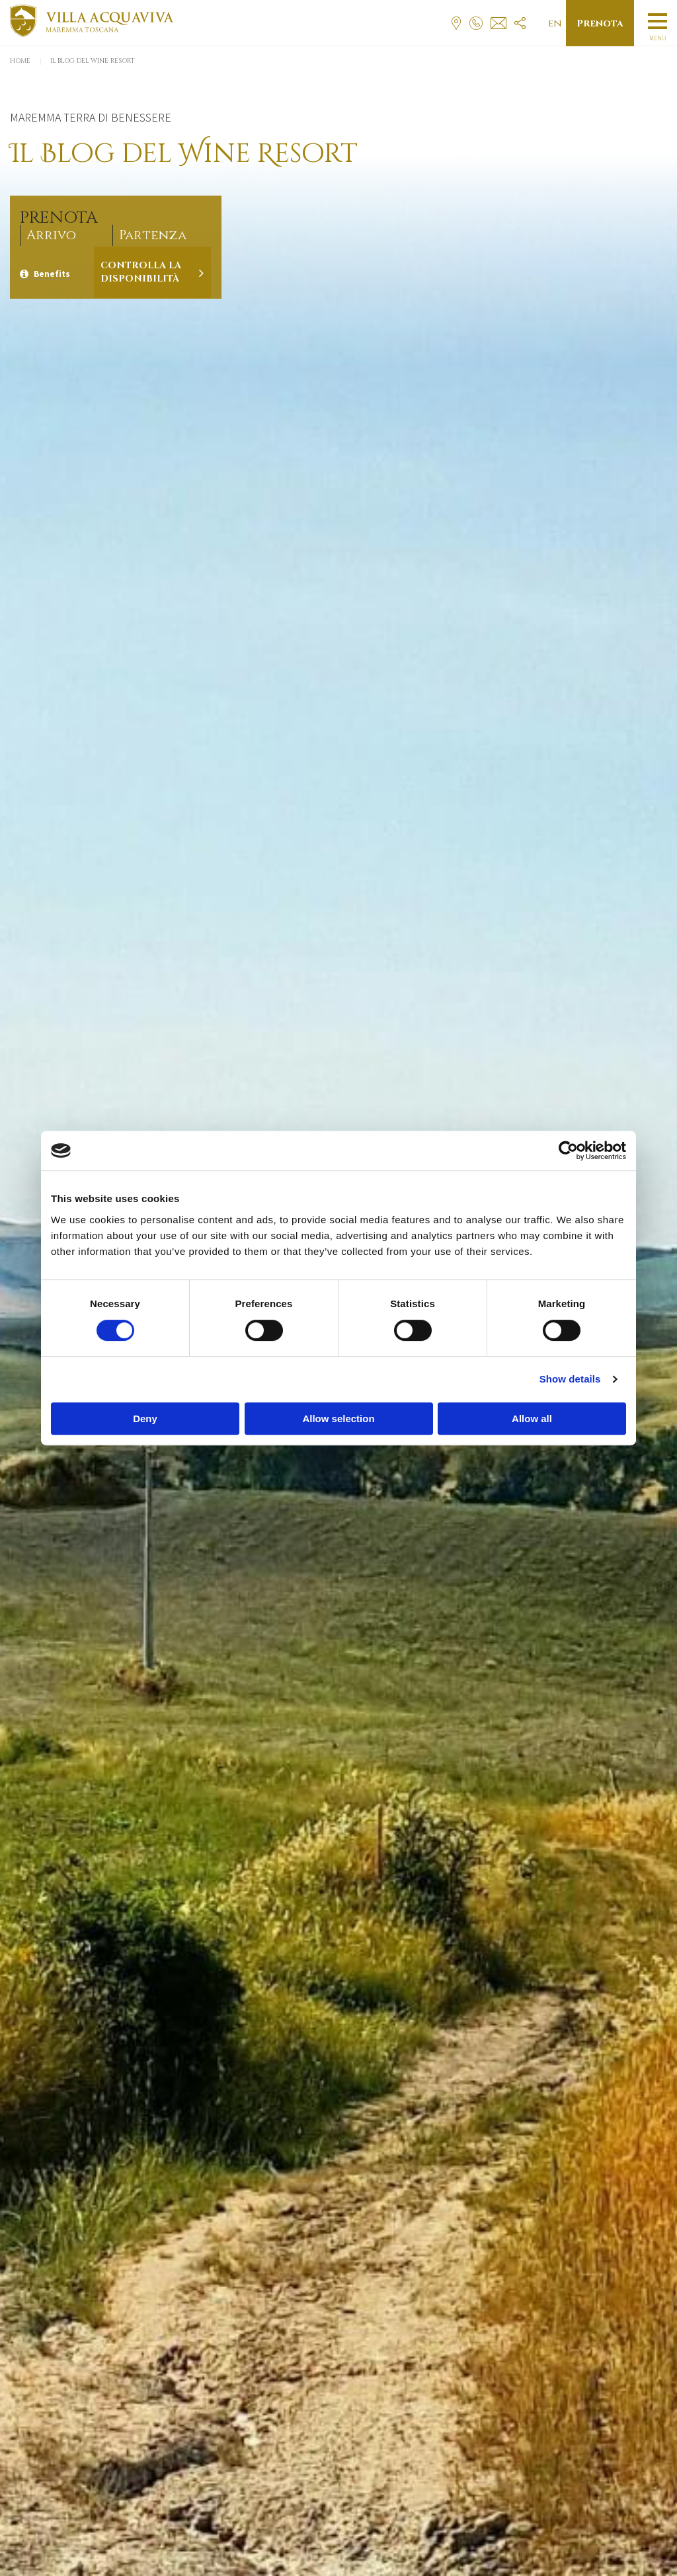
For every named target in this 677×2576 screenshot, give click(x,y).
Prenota (600, 23)
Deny (145, 1418)
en (555, 23)
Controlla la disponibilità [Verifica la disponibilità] (140, 272)
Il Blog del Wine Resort (92, 60)
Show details (570, 1378)
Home (20, 60)
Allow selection (338, 1418)
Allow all (532, 1418)
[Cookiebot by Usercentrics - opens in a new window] (568, 1150)
